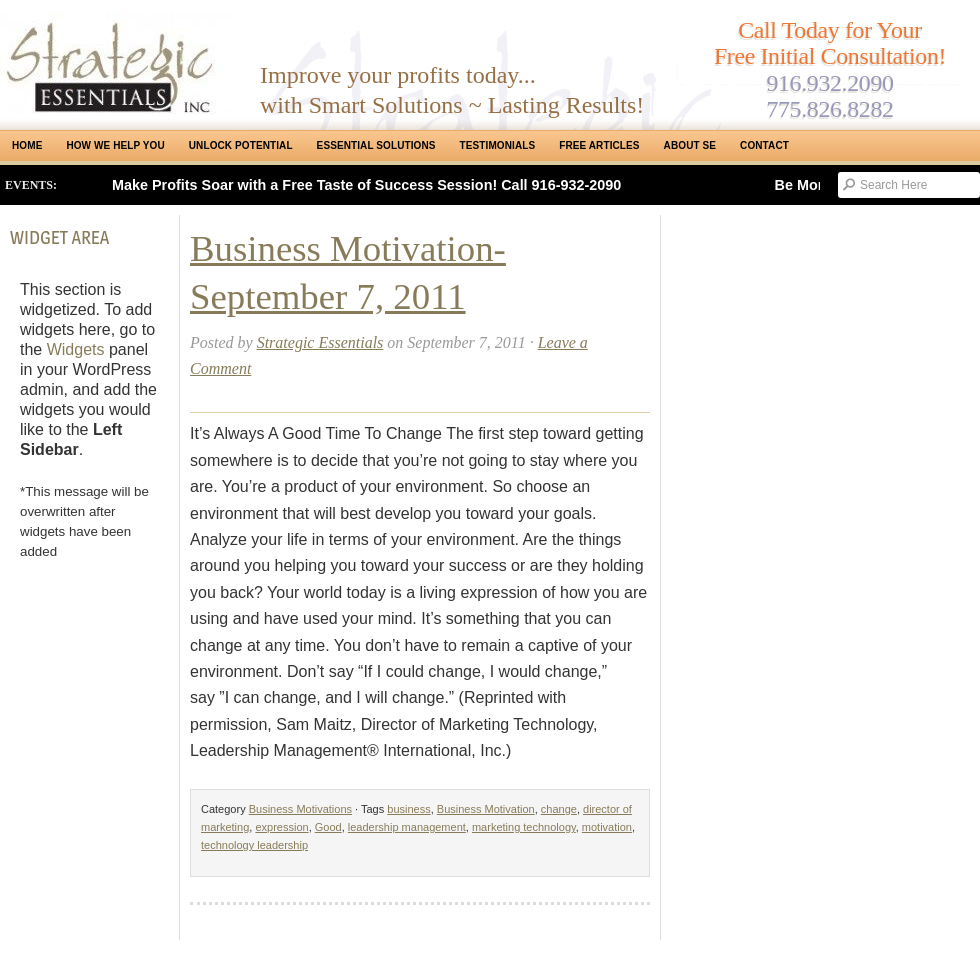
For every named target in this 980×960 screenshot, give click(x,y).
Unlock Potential (241, 145)
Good (328, 827)
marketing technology (524, 827)
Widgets (76, 349)
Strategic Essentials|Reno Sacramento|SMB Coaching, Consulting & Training (115, 63)
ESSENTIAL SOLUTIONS (376, 145)
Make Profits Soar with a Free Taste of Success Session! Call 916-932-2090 (366, 185)
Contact (764, 145)
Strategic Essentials (320, 342)
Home (27, 145)
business (408, 809)
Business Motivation (486, 809)
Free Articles (599, 145)
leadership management (407, 827)
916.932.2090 (829, 83)
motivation (607, 827)
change (559, 809)
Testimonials (498, 145)
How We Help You (115, 145)
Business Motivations (300, 809)
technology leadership (254, 845)
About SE (690, 145)
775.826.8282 (829, 109)
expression (281, 827)
